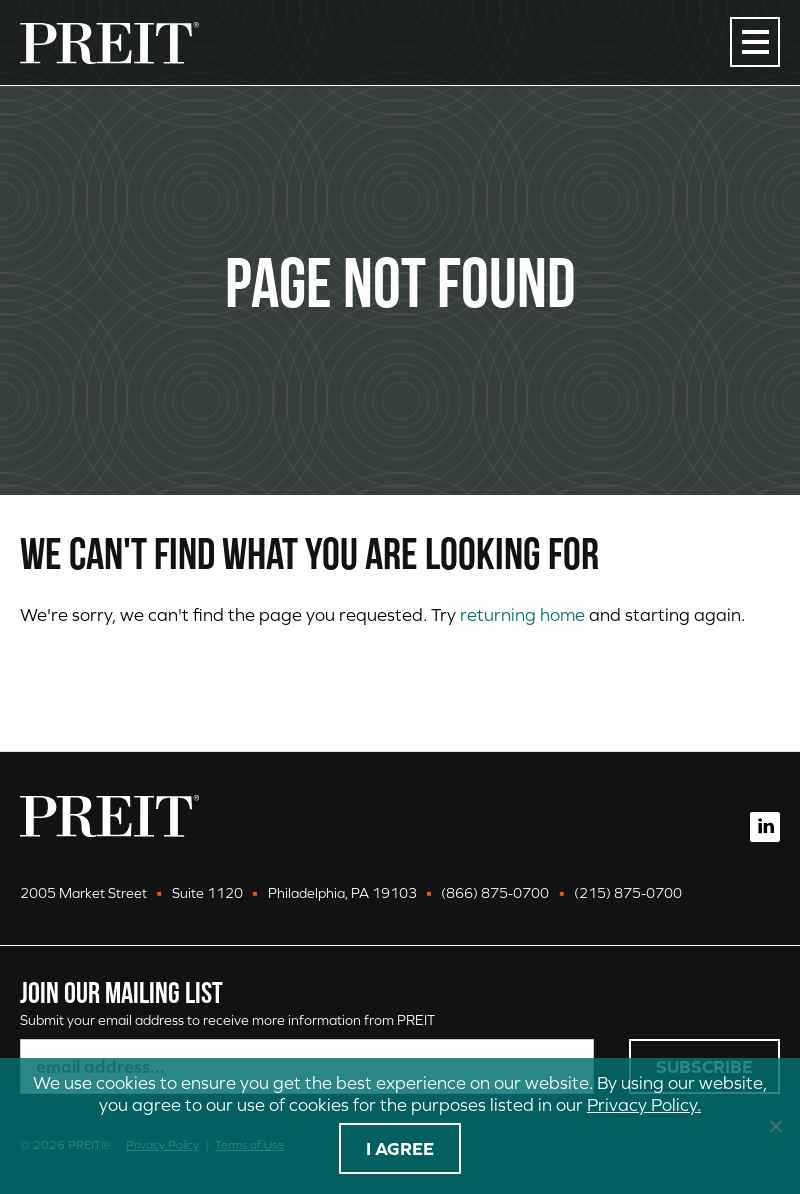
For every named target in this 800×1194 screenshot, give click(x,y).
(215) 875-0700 (628, 893)
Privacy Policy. (644, 1104)
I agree (400, 1148)
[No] (775, 1126)
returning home (522, 614)
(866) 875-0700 (495, 893)
